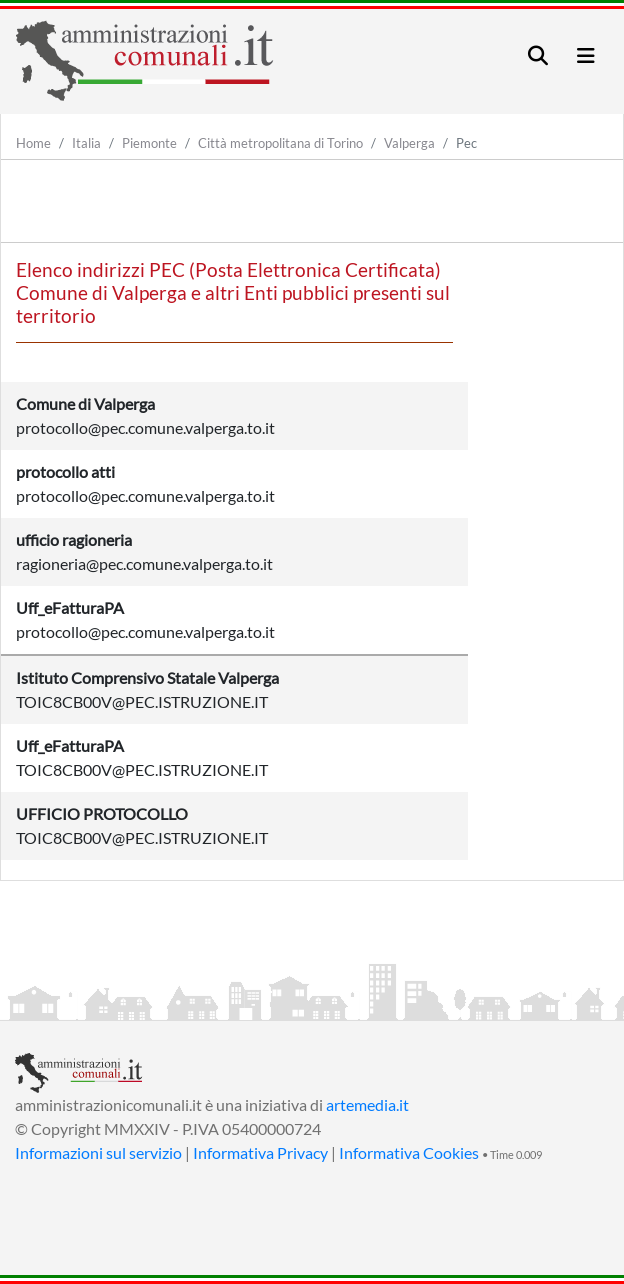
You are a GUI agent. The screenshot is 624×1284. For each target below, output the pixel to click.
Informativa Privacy (260, 1152)
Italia (86, 143)
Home (33, 143)
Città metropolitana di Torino (280, 143)
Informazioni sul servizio (98, 1152)
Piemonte (149, 143)
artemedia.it (367, 1104)
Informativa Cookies (409, 1152)
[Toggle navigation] (538, 55)
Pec (466, 143)
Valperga (409, 143)
